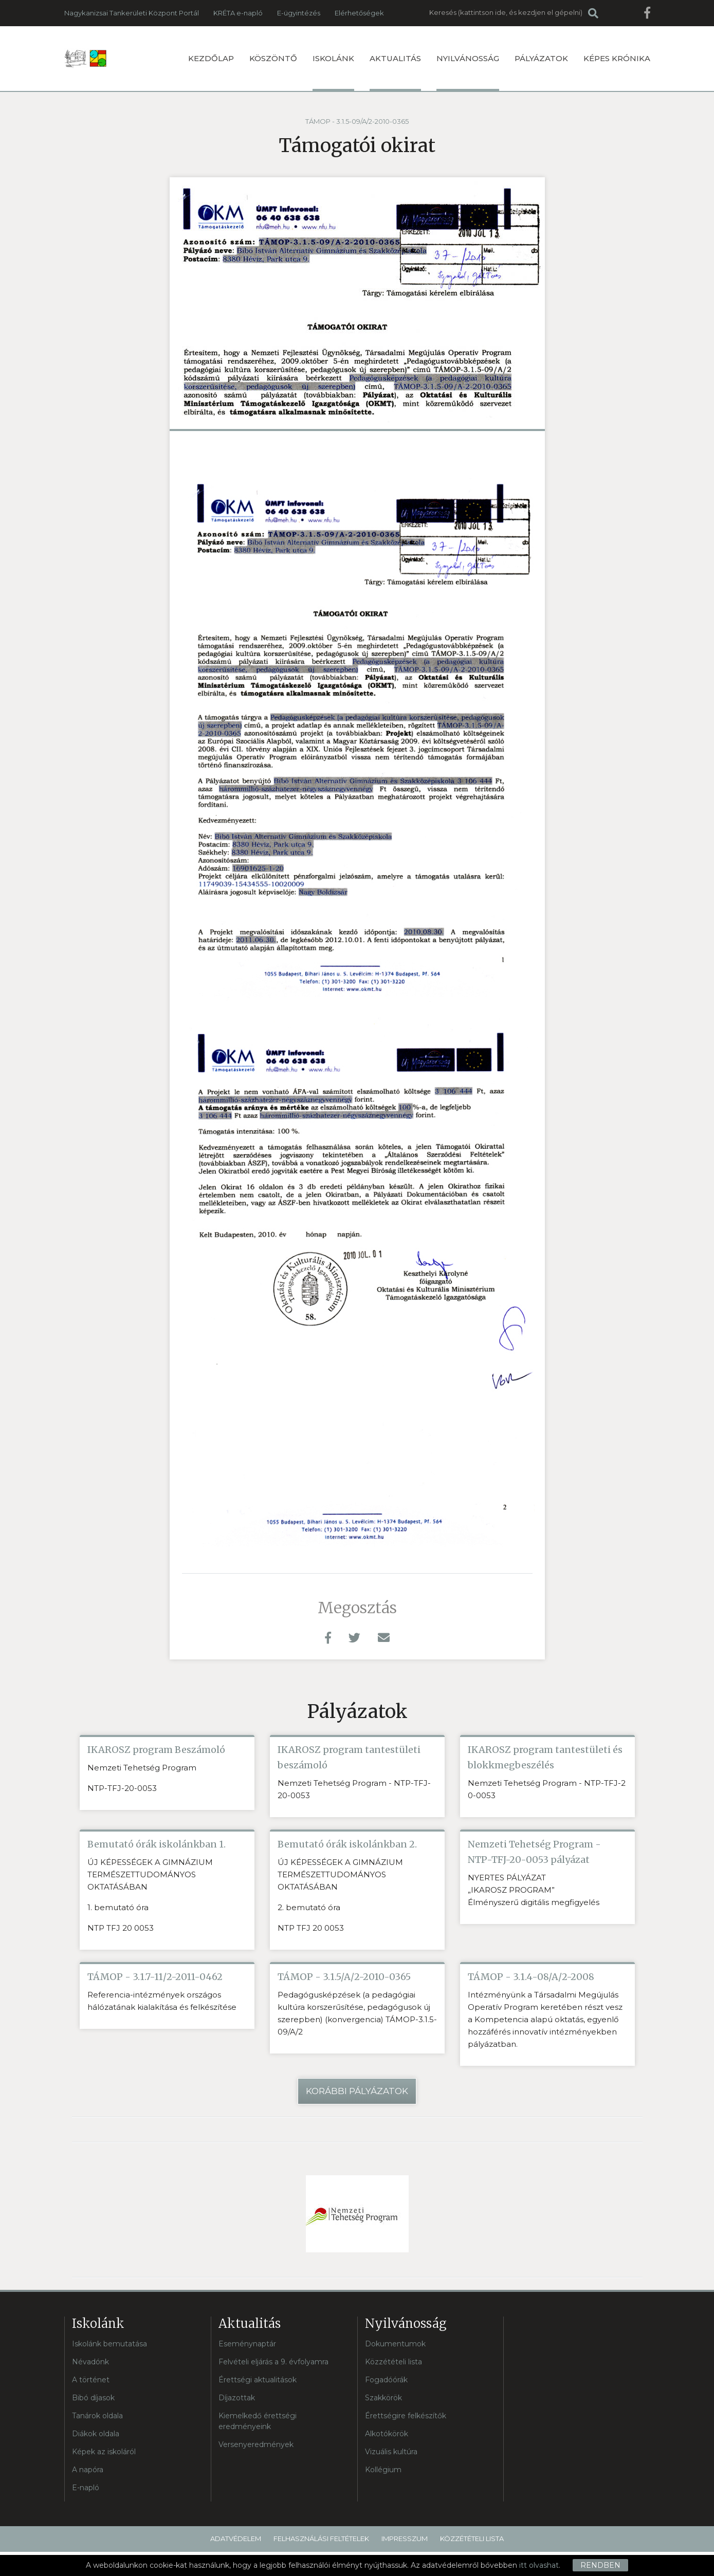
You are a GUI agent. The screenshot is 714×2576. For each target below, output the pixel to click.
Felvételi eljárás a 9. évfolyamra (273, 2361)
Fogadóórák (386, 2379)
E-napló (85, 2487)
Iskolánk (333, 72)
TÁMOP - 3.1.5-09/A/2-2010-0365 (357, 121)
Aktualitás (395, 72)
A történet (90, 2379)
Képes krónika (616, 58)
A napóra (87, 2469)
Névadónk (90, 2361)
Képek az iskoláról (104, 2451)
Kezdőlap (211, 58)
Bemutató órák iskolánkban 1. (156, 1844)
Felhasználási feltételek (321, 2538)
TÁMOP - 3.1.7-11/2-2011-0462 (155, 1977)
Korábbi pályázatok (357, 2091)
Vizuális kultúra (391, 2451)
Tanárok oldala (97, 2415)
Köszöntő (273, 58)
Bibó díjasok (93, 2397)
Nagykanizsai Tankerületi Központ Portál (131, 13)
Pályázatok (541, 58)
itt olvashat (539, 2565)
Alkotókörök (386, 2433)
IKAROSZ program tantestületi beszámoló (349, 1757)
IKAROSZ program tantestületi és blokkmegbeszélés (545, 1757)
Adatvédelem (235, 2538)
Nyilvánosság (467, 72)
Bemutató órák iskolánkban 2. (347, 1844)
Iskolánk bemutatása (109, 2343)
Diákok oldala (95, 2433)
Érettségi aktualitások (257, 2379)
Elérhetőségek (359, 13)
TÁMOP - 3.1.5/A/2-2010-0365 (344, 1977)
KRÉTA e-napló (238, 13)
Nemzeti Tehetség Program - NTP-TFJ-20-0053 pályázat (534, 1851)
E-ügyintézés (298, 13)
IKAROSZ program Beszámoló (156, 1750)
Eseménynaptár (247, 2343)
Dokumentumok (395, 2343)
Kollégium (383, 2469)
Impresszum (404, 2538)
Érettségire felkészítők (405, 2415)
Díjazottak (236, 2397)
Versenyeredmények (256, 2444)
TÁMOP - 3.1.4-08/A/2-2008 (531, 1977)
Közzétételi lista (393, 2361)
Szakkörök (383, 2397)
